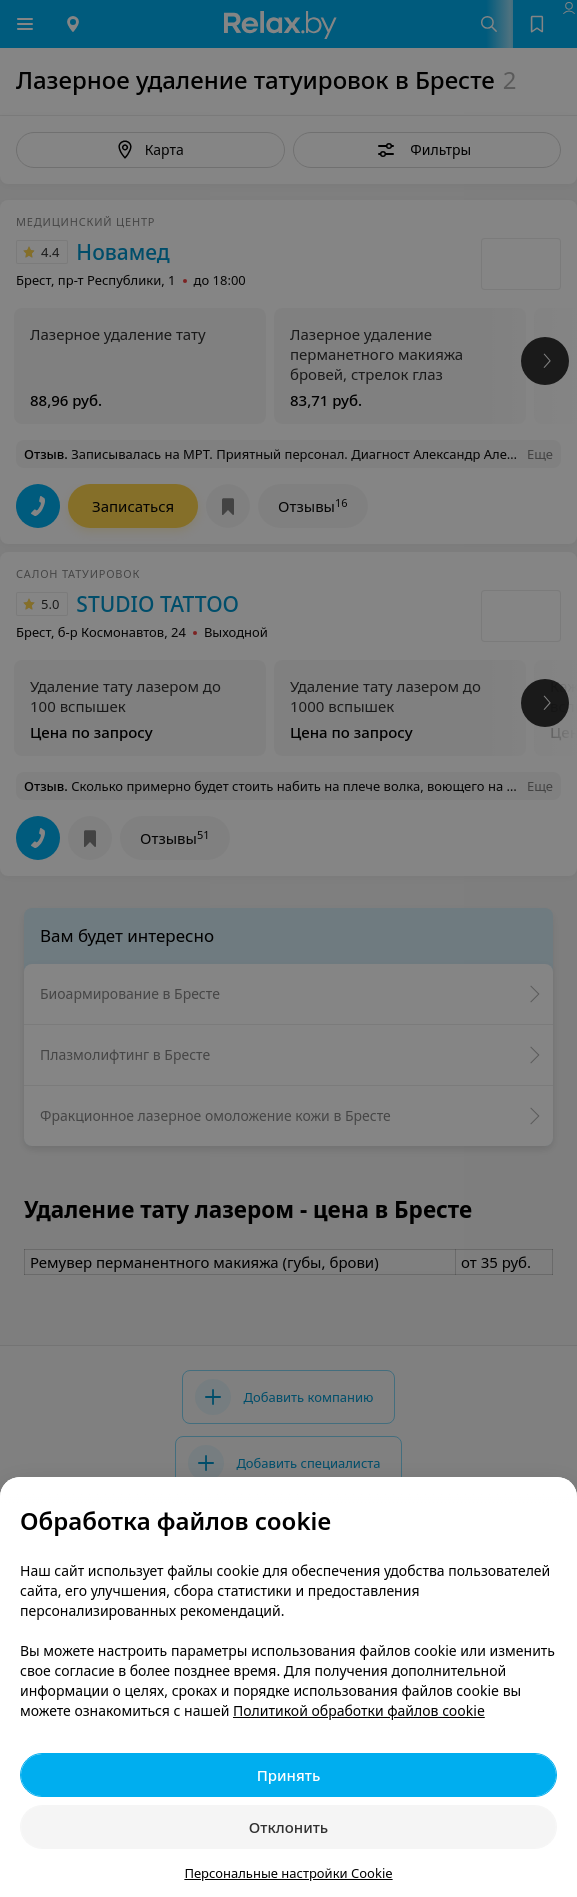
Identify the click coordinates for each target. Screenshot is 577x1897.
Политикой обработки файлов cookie (359, 1710)
